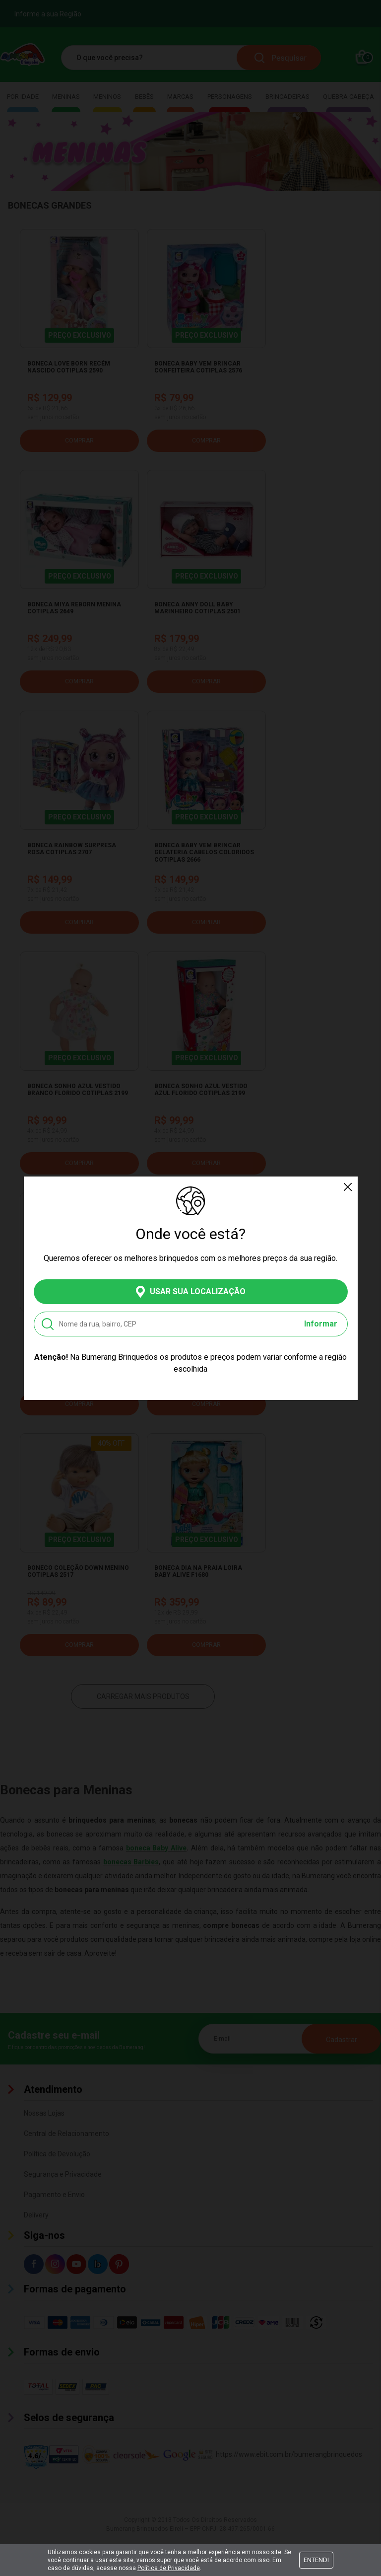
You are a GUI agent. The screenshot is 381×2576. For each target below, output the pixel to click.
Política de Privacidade (168, 2568)
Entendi (316, 2560)
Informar (320, 1323)
